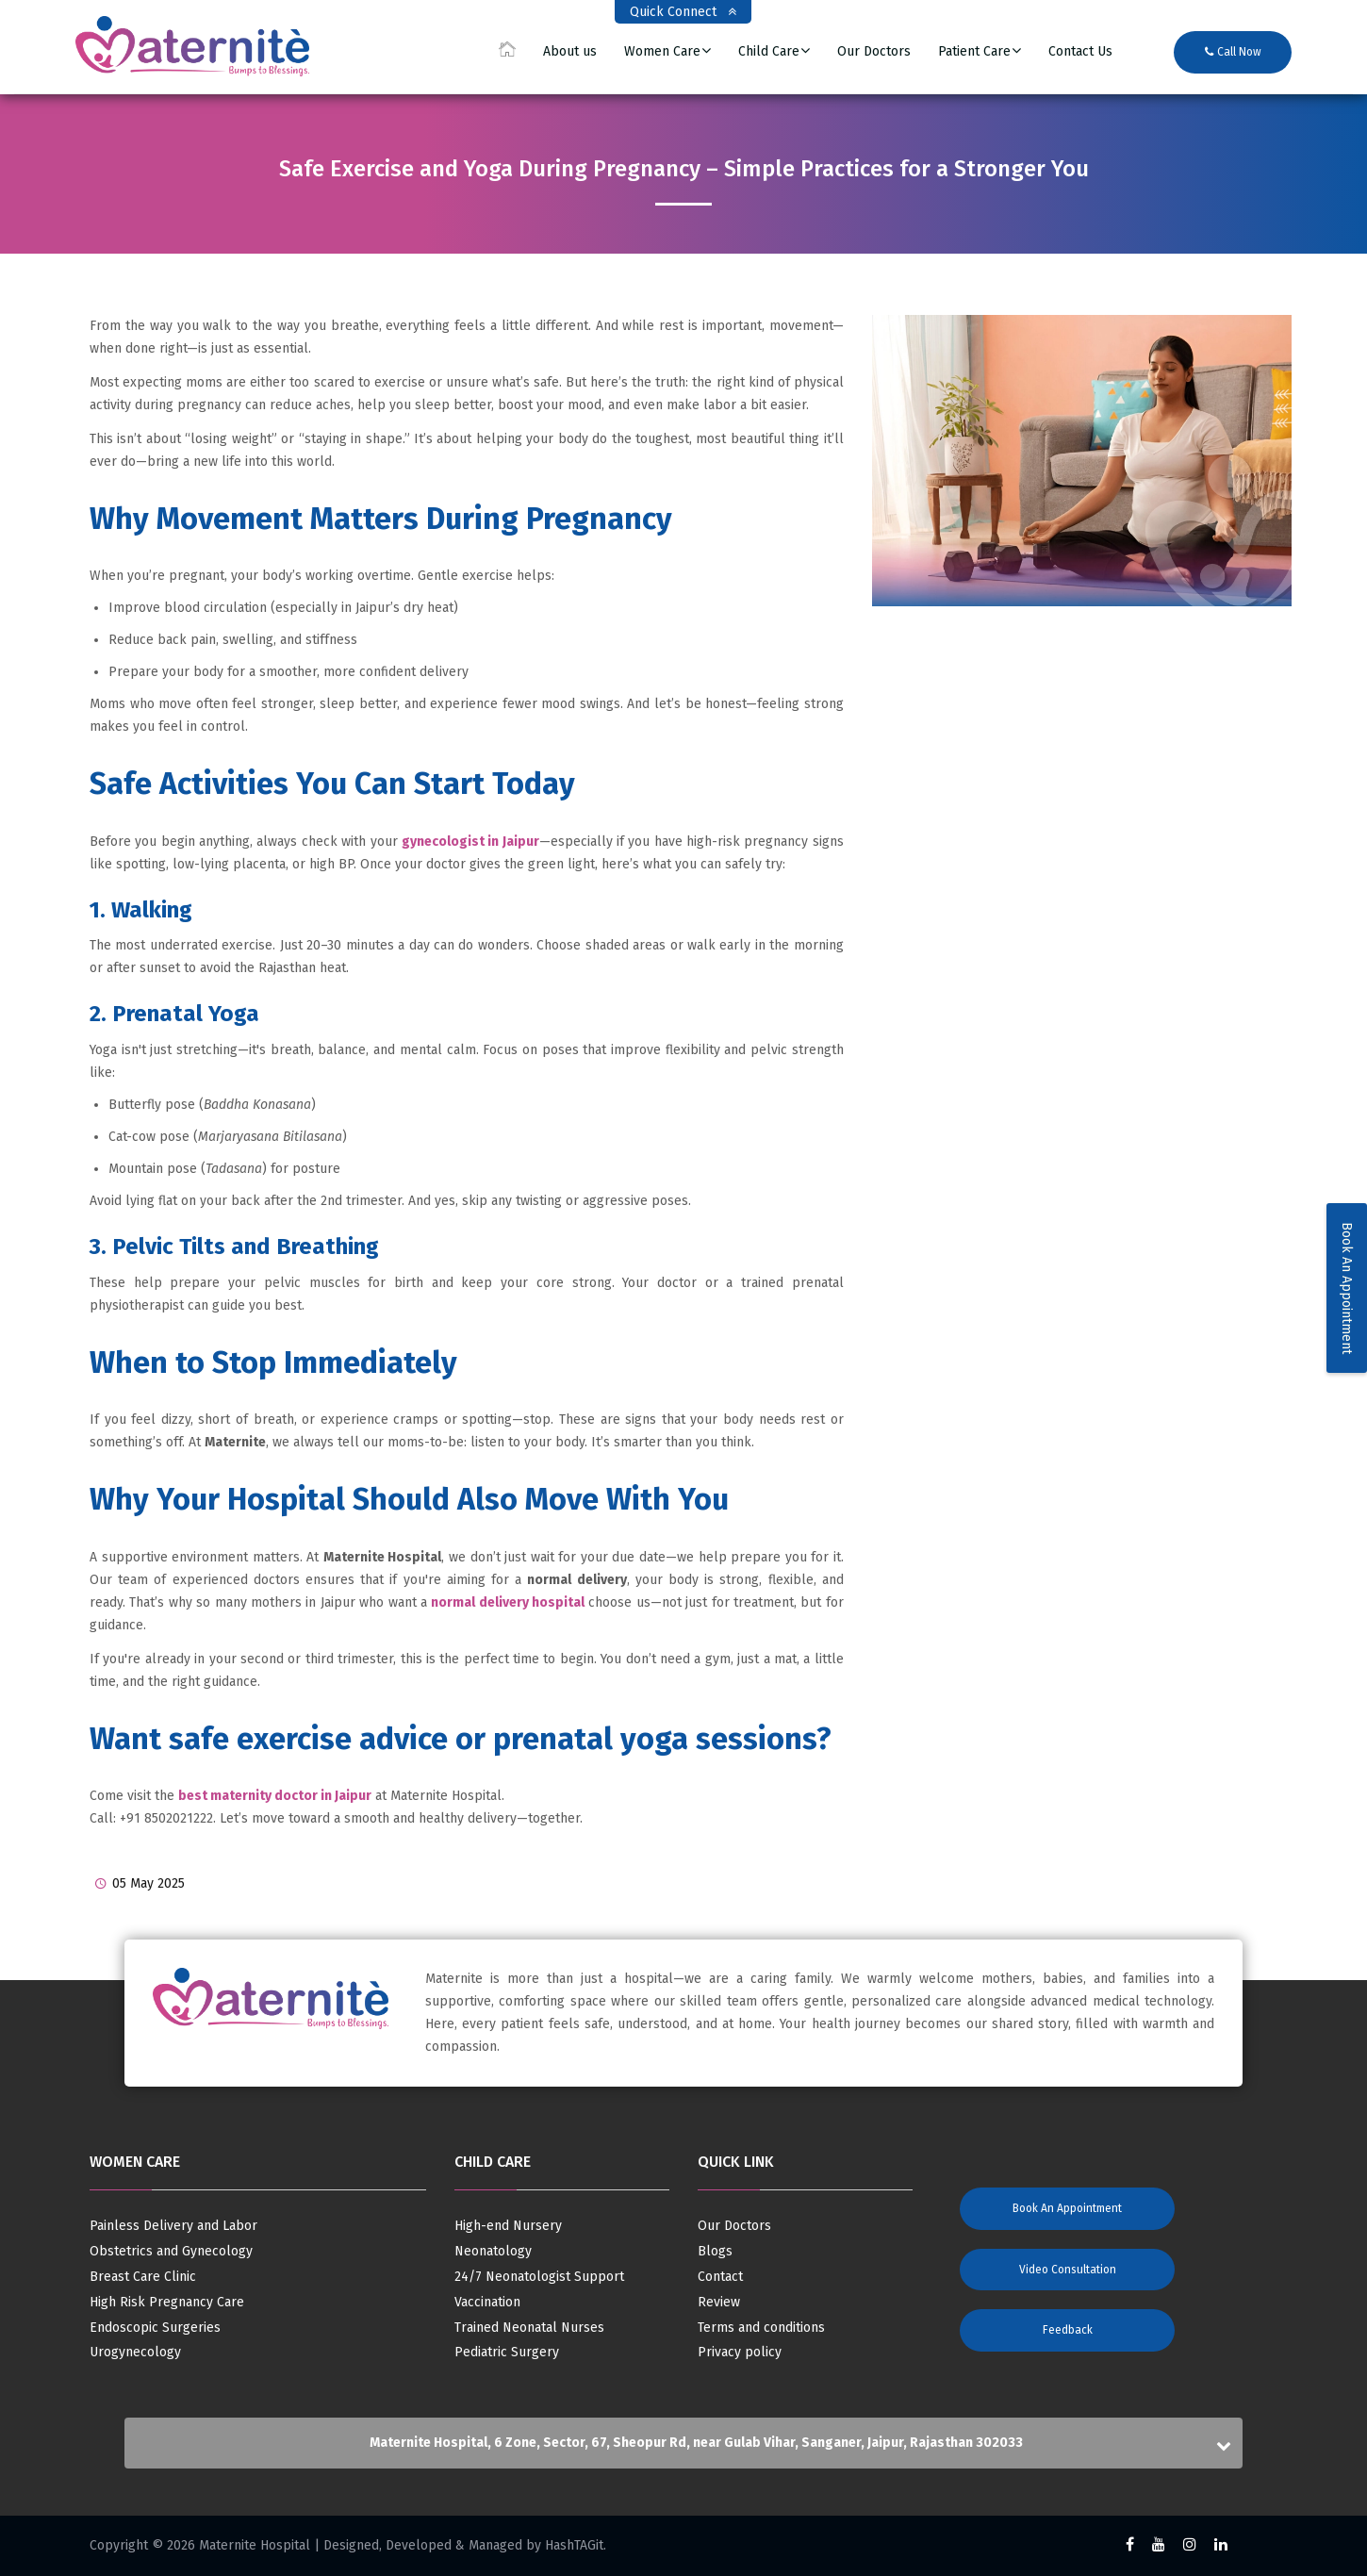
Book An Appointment (1347, 1288)
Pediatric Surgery (506, 2352)
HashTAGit (574, 2545)
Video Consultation (1067, 2269)
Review (719, 2302)
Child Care (768, 51)
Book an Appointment (1067, 2208)
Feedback (1068, 2330)
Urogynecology (135, 2352)
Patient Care (974, 51)
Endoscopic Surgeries (155, 2328)
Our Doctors (874, 51)
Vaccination (487, 2302)
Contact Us (1080, 51)
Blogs (715, 2251)
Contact (720, 2277)
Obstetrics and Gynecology (171, 2251)
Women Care (662, 51)
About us (570, 51)
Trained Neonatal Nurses (529, 2328)
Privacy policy (740, 2352)
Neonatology (493, 2251)
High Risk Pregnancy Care (167, 2302)
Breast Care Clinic (143, 2277)
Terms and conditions (761, 2328)
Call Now (1233, 52)
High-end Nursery (508, 2226)
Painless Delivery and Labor (173, 2226)
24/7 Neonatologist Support (539, 2277)
